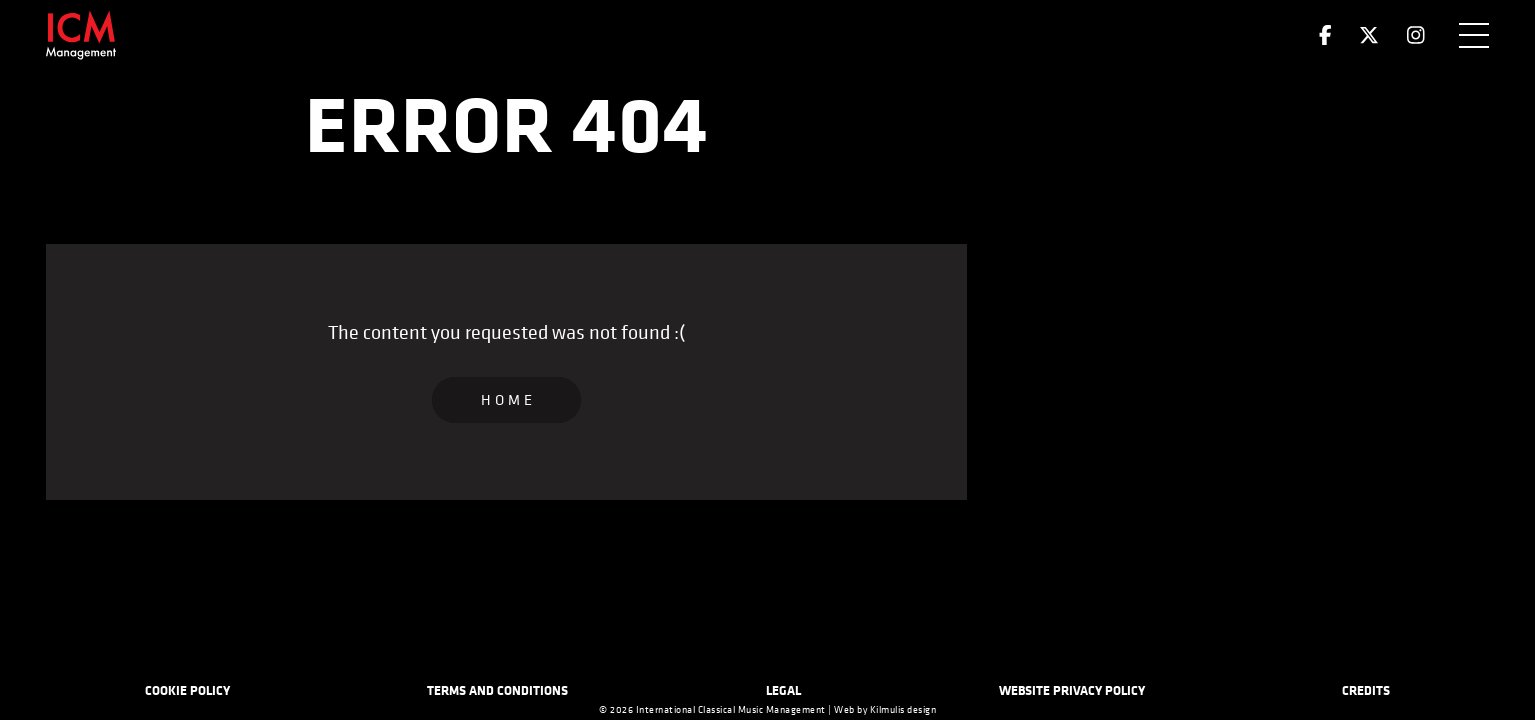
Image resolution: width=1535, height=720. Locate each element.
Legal (783, 690)
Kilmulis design (903, 710)
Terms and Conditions (497, 690)
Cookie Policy (187, 690)
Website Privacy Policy (1072, 690)
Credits (1366, 690)
